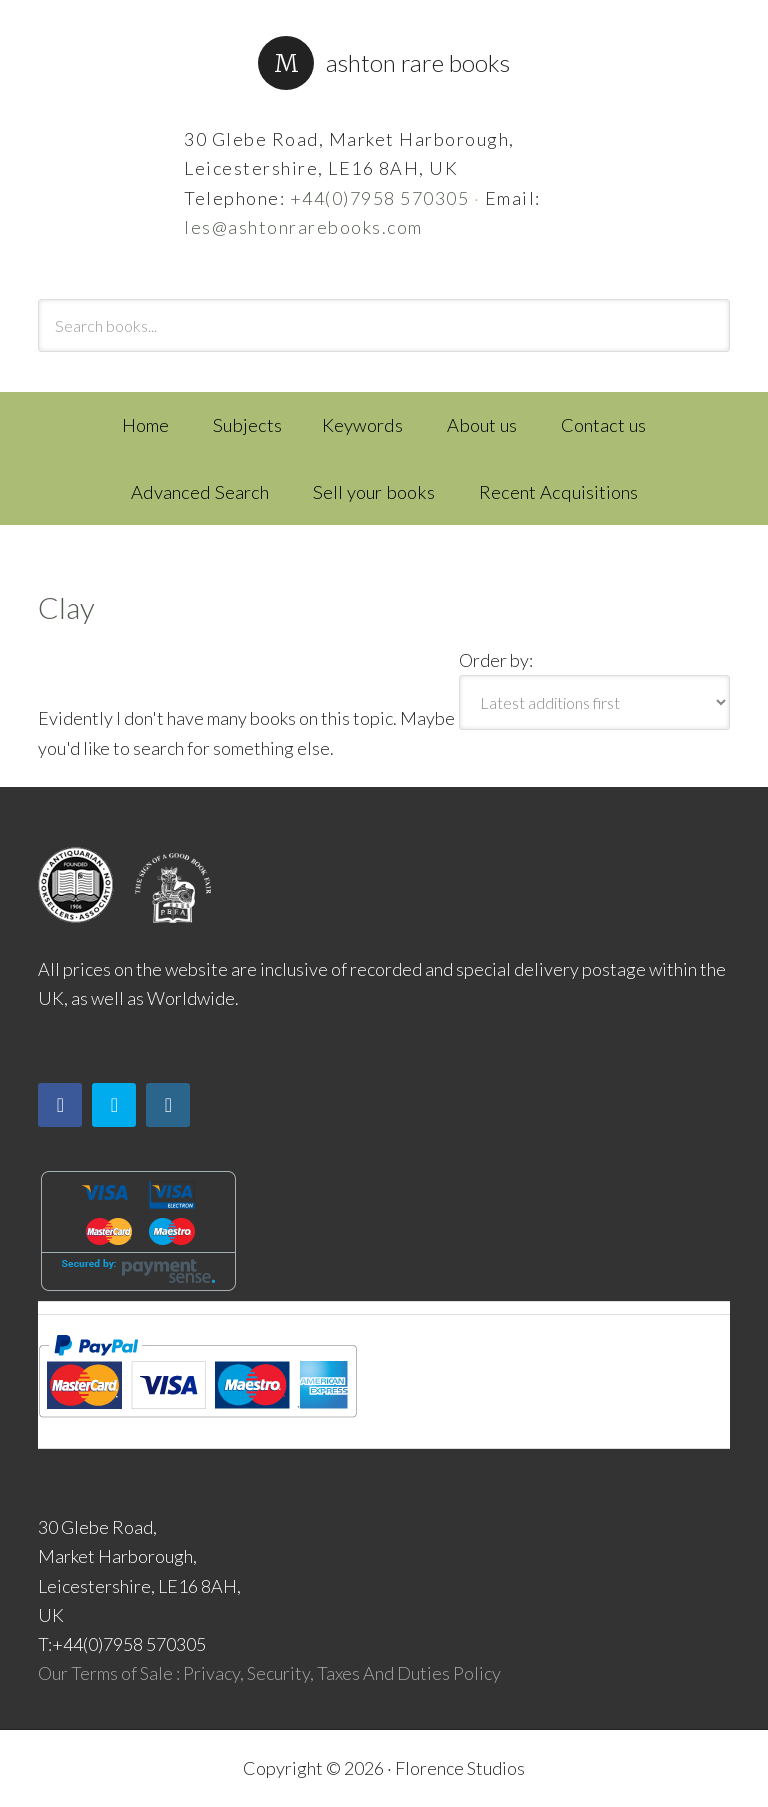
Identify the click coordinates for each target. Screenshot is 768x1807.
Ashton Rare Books (418, 62)
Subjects (247, 425)
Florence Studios (460, 1768)
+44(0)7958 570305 (380, 198)
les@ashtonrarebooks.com (303, 227)
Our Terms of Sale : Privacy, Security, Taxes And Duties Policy (269, 1673)
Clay (66, 607)
